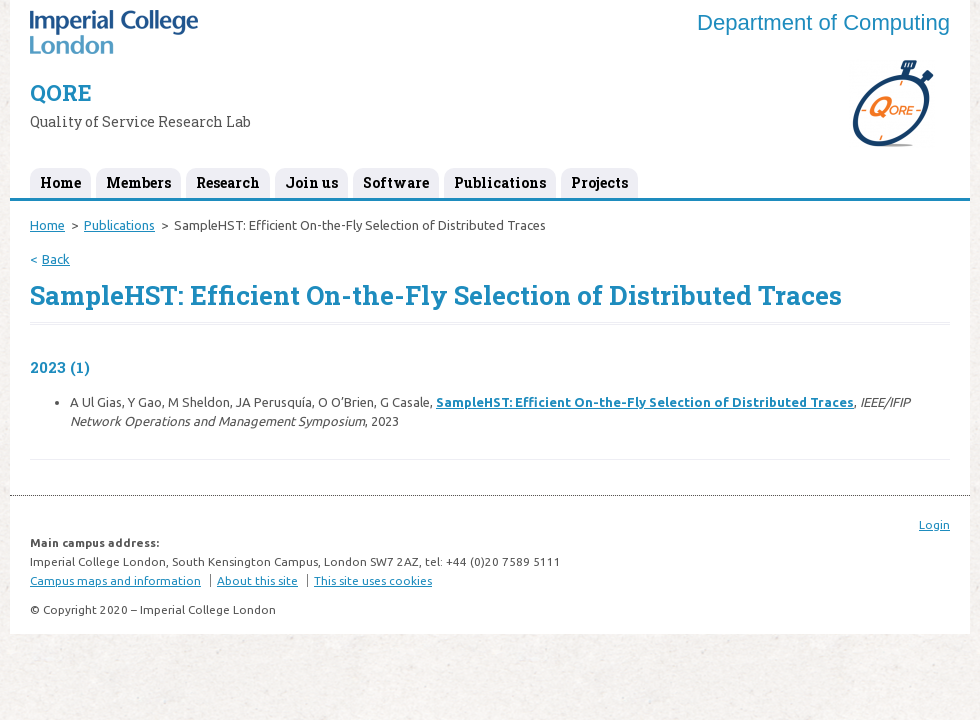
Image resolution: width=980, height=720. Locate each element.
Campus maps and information (115, 580)
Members (138, 182)
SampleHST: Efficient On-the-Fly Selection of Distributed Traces (645, 402)
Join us (311, 182)
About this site (257, 580)
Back (56, 259)
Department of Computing (823, 22)
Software (396, 182)
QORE (61, 92)
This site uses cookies (373, 580)
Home (60, 182)
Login (934, 524)
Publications (500, 182)
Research (228, 182)
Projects (599, 182)
